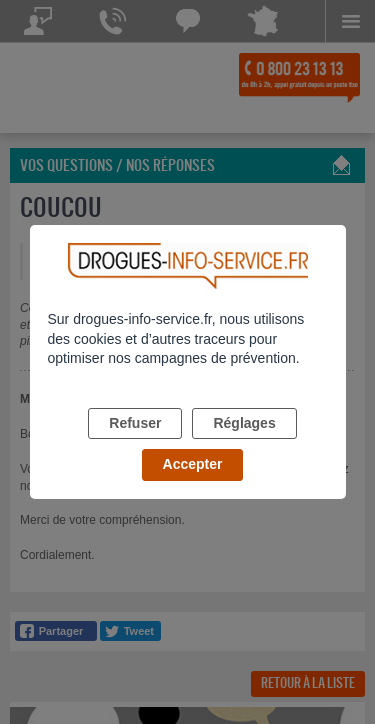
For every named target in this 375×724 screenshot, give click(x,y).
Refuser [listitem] (135, 423)
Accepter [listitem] (193, 464)
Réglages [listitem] (244, 423)
